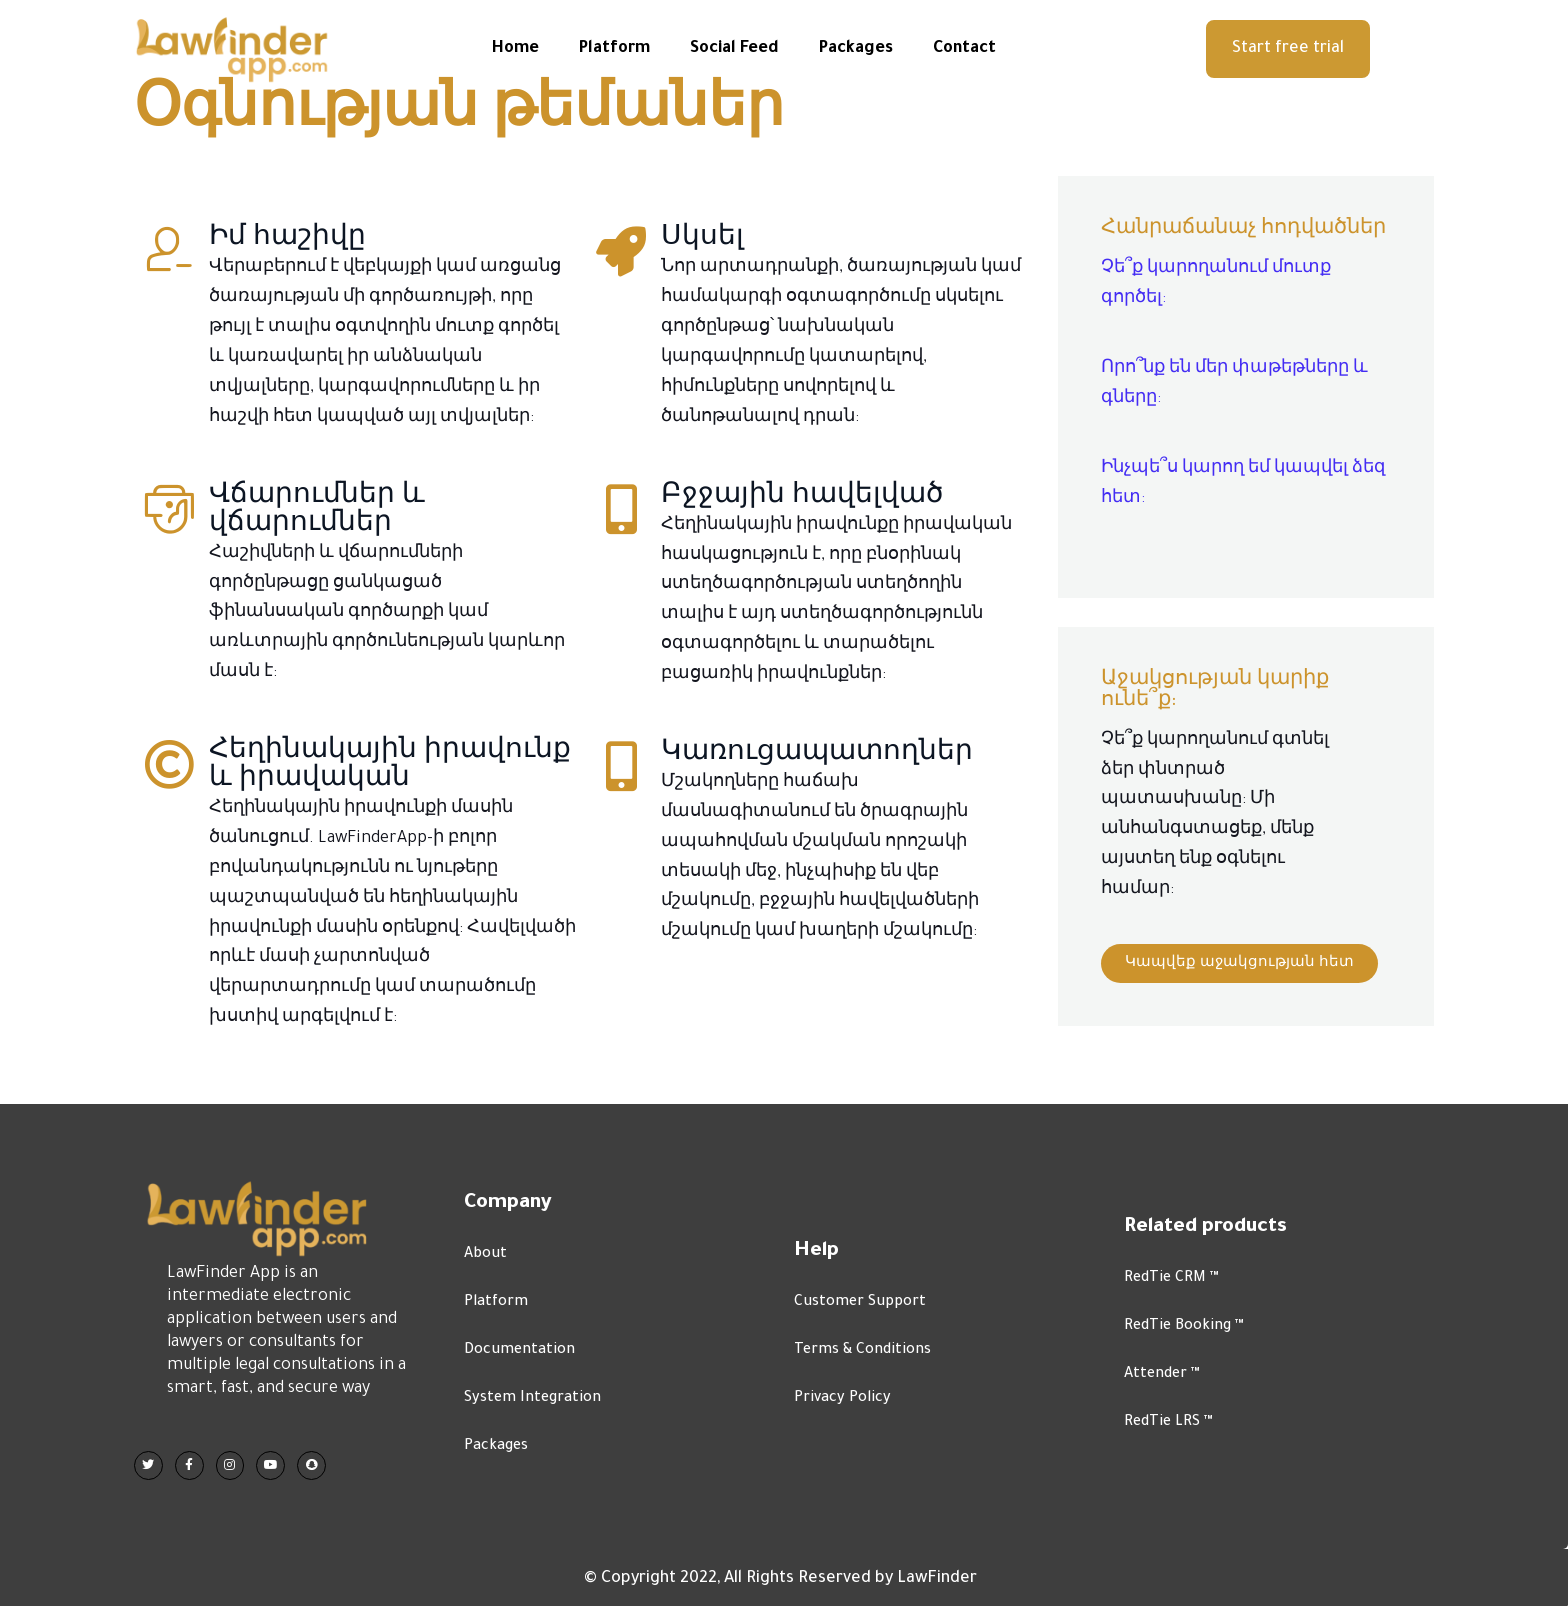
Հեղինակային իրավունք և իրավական (390, 795)
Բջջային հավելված (802, 526)
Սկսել (702, 269)
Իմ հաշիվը (287, 269)
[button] (1288, 49)
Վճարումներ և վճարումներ (317, 540)
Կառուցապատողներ (817, 783)
